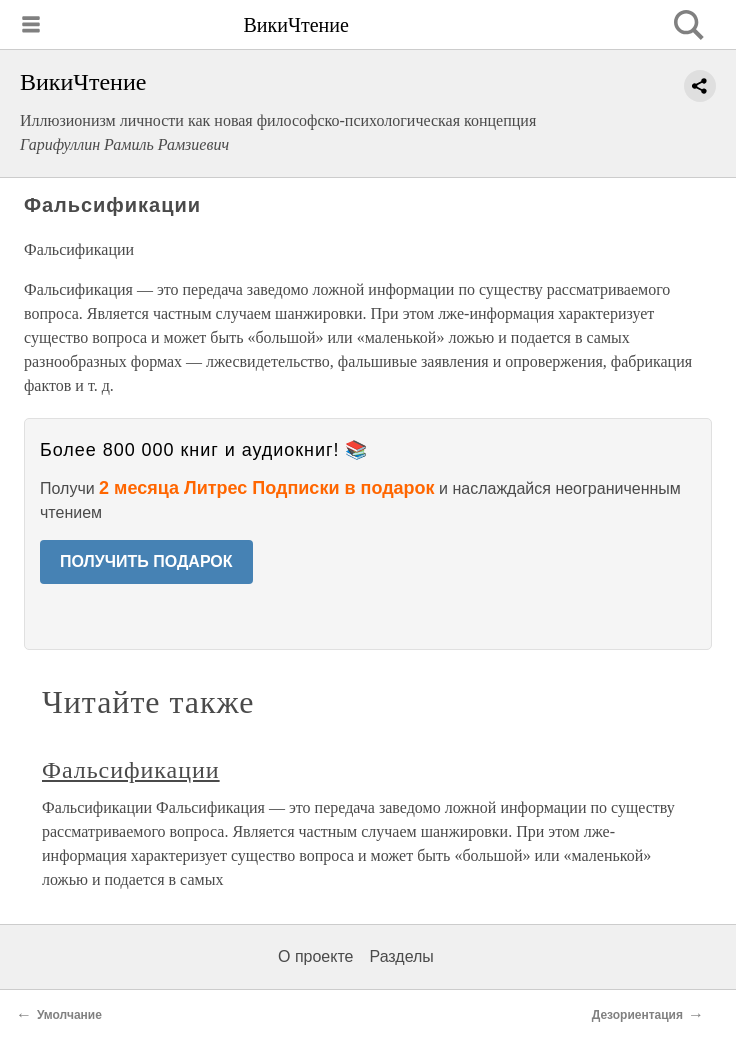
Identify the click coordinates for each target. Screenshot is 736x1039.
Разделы (401, 956)
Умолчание (69, 1015)
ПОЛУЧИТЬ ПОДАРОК (146, 561)
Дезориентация (637, 1015)
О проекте (315, 956)
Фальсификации (131, 770)
